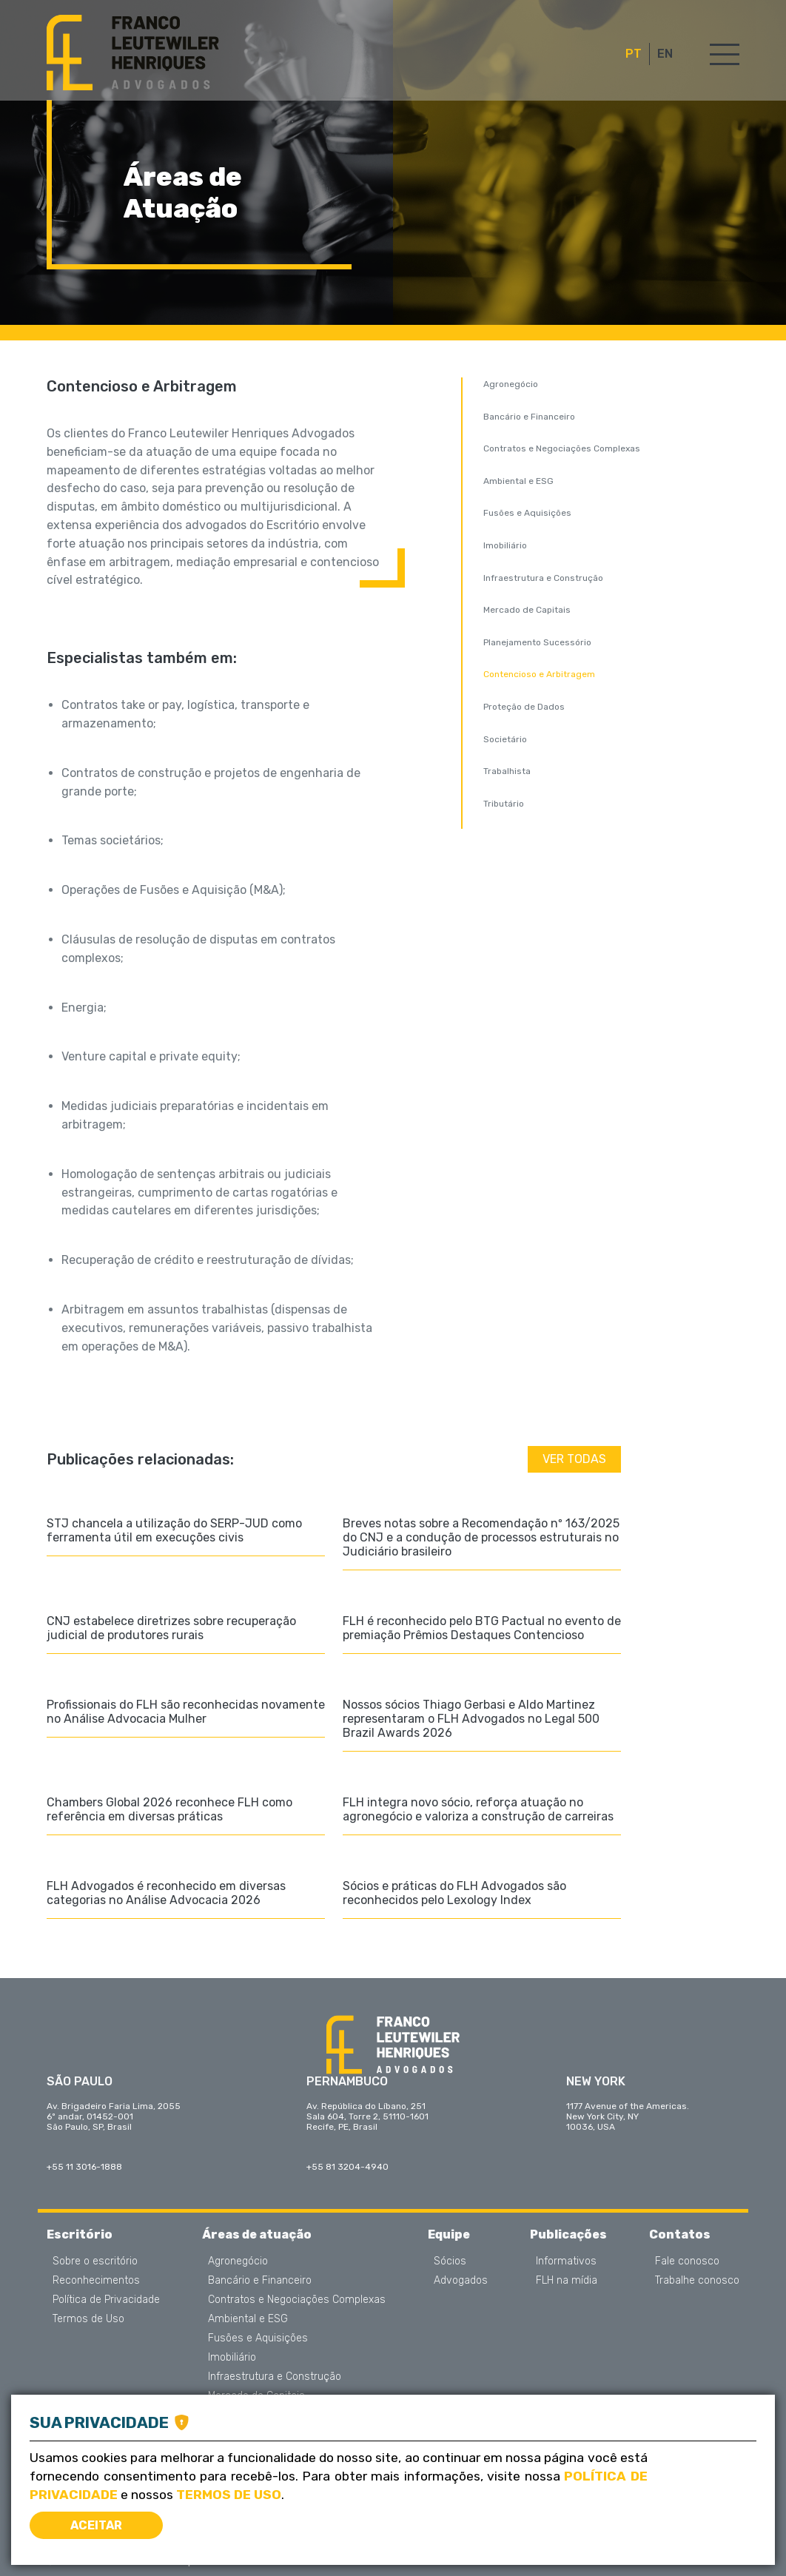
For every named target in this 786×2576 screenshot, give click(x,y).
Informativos (566, 2261)
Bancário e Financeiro (529, 416)
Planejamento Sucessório (537, 642)
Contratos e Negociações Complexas (561, 448)
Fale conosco (687, 2261)
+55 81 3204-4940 (347, 2167)
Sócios (450, 2261)
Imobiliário (505, 545)
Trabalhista (507, 771)
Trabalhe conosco (697, 2281)
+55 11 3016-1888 (84, 2167)
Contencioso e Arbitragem (539, 674)
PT (633, 54)
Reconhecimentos (96, 2281)
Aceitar (96, 2525)
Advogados (461, 2281)
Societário (505, 739)
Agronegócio (510, 384)
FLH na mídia (566, 2281)
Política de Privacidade (106, 2300)
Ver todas (574, 1459)
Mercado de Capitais (527, 610)
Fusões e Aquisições (527, 513)
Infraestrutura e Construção (543, 578)
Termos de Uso (88, 2319)
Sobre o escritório (95, 2261)
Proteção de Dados (524, 707)
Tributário (503, 803)
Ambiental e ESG (518, 481)
